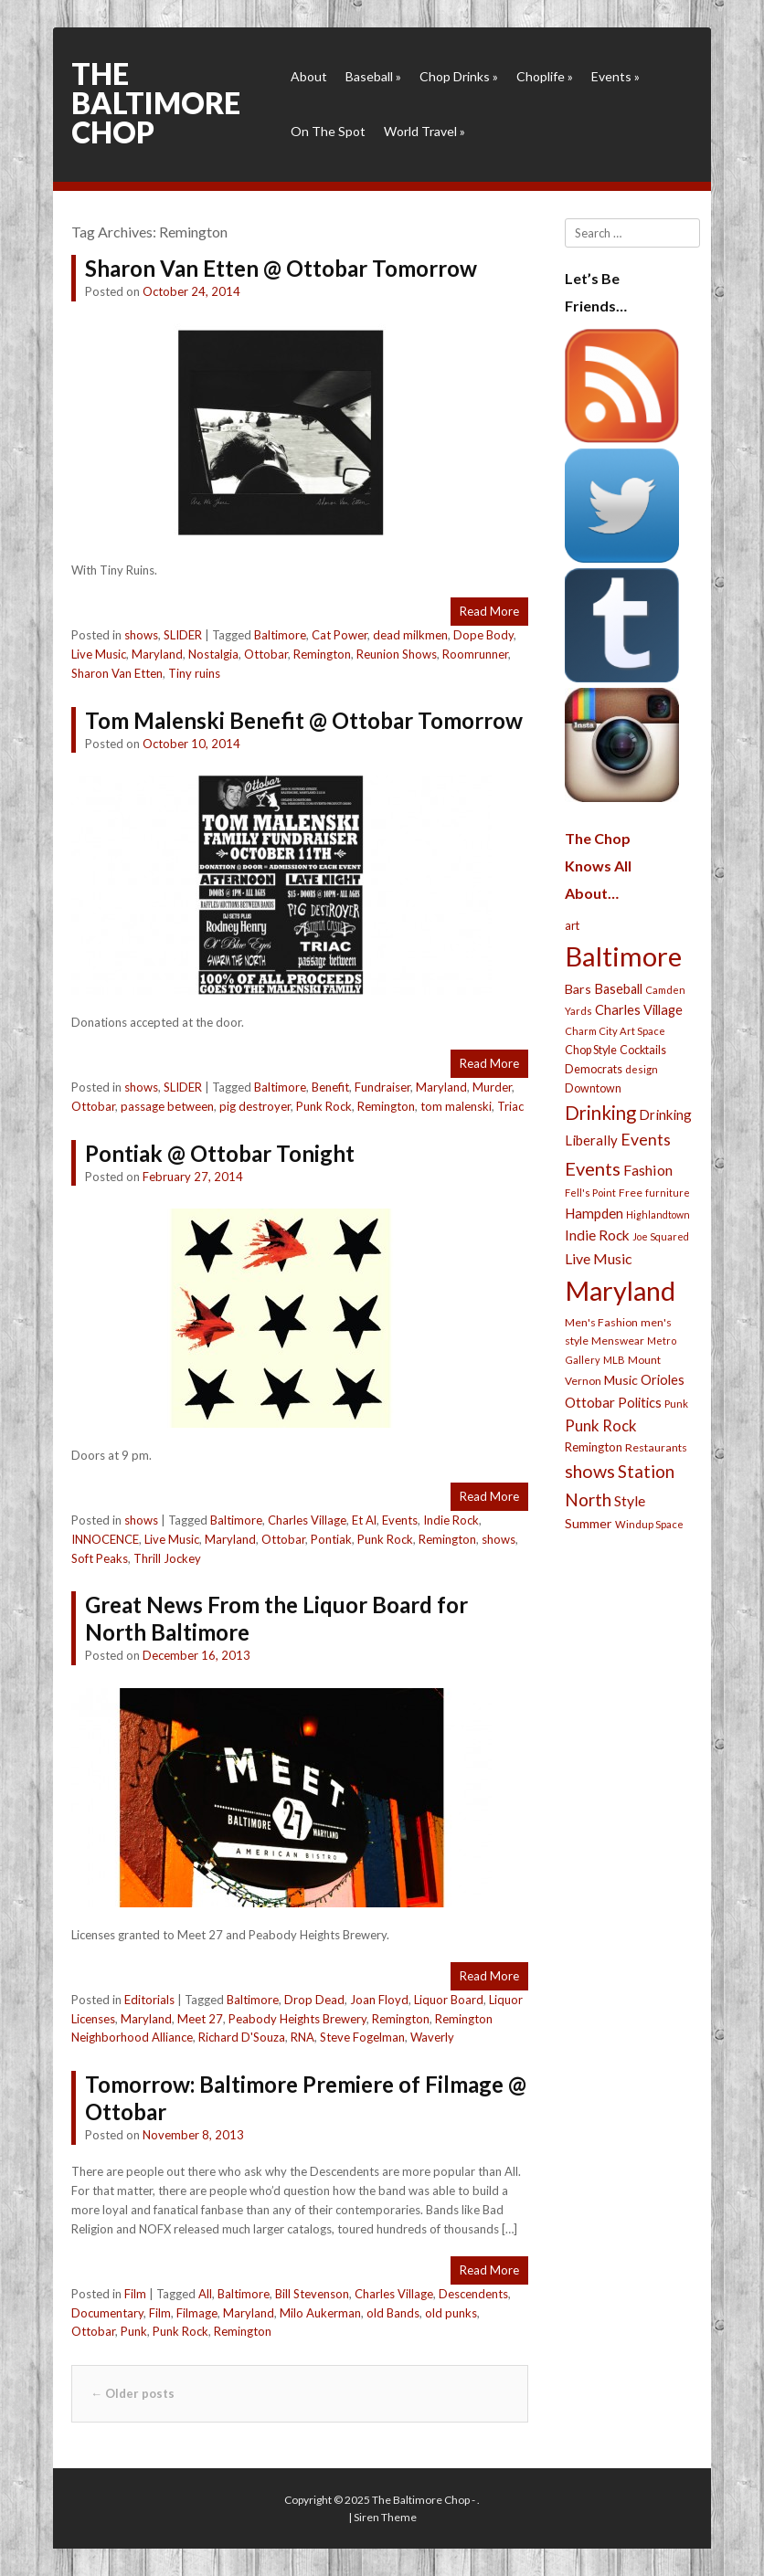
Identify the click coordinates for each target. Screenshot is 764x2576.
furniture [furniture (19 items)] (667, 1192)
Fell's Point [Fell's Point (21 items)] (590, 1192)
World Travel (424, 131)
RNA (302, 2037)
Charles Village (307, 1520)
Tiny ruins (194, 673)
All (205, 2293)
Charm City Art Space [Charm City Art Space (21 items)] (615, 1031)
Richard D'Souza (241, 2037)
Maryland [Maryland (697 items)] (620, 1290)
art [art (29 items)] (572, 925)
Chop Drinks (458, 76)
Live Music (98, 654)
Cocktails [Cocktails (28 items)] (643, 1050)
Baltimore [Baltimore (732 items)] (623, 956)
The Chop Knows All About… (598, 865)
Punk (134, 2331)
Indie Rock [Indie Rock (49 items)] (597, 1235)
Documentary (107, 2313)
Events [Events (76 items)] (646, 1139)
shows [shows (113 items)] (590, 1471)
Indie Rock (451, 1520)
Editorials (149, 1999)
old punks (451, 2313)
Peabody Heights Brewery (297, 2018)
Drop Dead (314, 1999)
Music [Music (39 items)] (621, 1380)
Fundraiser (382, 1087)
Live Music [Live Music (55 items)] (598, 1258)
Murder (492, 1087)
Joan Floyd (379, 1999)
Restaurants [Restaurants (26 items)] (656, 1447)
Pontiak (331, 1539)
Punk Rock (324, 1106)
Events (615, 76)
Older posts (132, 2393)
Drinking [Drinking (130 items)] (600, 1113)
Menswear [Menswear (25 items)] (617, 1340)
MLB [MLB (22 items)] (614, 1360)
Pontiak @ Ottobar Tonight (220, 1153)
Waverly (432, 2037)
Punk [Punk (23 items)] (676, 1403)
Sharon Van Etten (117, 673)
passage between (167, 1106)
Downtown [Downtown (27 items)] (593, 1088)
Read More (489, 611)
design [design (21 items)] (641, 1069)
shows (141, 635)
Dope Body (483, 635)
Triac (510, 1106)
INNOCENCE (105, 1539)
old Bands (392, 2313)
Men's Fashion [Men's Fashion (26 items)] (601, 1322)
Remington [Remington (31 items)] (593, 1447)
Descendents (473, 2293)
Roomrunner (475, 654)
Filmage (197, 2313)
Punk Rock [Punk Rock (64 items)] (601, 1425)
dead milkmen (410, 635)
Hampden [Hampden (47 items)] (594, 1213)
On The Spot (328, 131)
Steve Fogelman (362, 2037)
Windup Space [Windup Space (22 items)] (649, 1524)
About (309, 76)
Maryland (157, 654)
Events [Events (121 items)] (593, 1168)
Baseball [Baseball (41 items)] (618, 989)
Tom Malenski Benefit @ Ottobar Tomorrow (304, 720)
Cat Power (339, 635)
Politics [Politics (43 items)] (640, 1402)
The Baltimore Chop (155, 103)
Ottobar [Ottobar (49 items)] (590, 1402)
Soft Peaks (99, 1558)
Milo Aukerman (320, 2313)
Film (135, 2293)
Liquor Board (448, 1999)
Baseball (373, 76)
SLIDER (183, 635)
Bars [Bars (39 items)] (578, 989)
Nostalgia (213, 654)
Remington (322, 654)
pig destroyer (255, 1106)
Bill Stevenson (312, 2293)
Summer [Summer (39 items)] (588, 1523)
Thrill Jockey (167, 1558)
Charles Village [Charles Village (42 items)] (639, 1010)
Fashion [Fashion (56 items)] (648, 1169)
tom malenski (456, 1106)
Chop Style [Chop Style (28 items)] (591, 1050)
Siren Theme (385, 2517)
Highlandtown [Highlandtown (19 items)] (658, 1214)
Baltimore (280, 635)
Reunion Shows (396, 654)
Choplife (544, 76)
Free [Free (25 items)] (630, 1192)
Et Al (364, 1520)
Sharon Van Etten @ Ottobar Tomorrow (281, 268)
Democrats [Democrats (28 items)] (593, 1069)
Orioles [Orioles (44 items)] (662, 1379)
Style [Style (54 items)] (629, 1500)
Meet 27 (200, 2018)
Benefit (330, 1087)
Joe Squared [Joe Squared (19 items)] (660, 1236)
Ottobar (266, 654)
